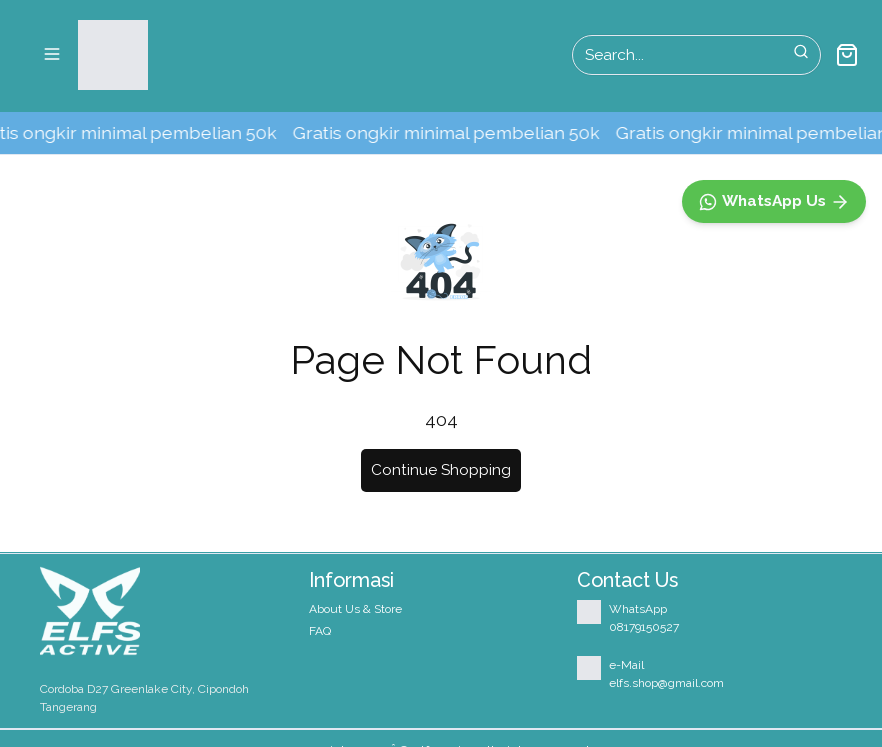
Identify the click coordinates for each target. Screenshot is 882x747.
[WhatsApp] (774, 634)
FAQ (320, 631)
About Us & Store (355, 609)
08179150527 (644, 627)
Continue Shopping (441, 470)
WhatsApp (638, 609)
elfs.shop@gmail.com (666, 683)
